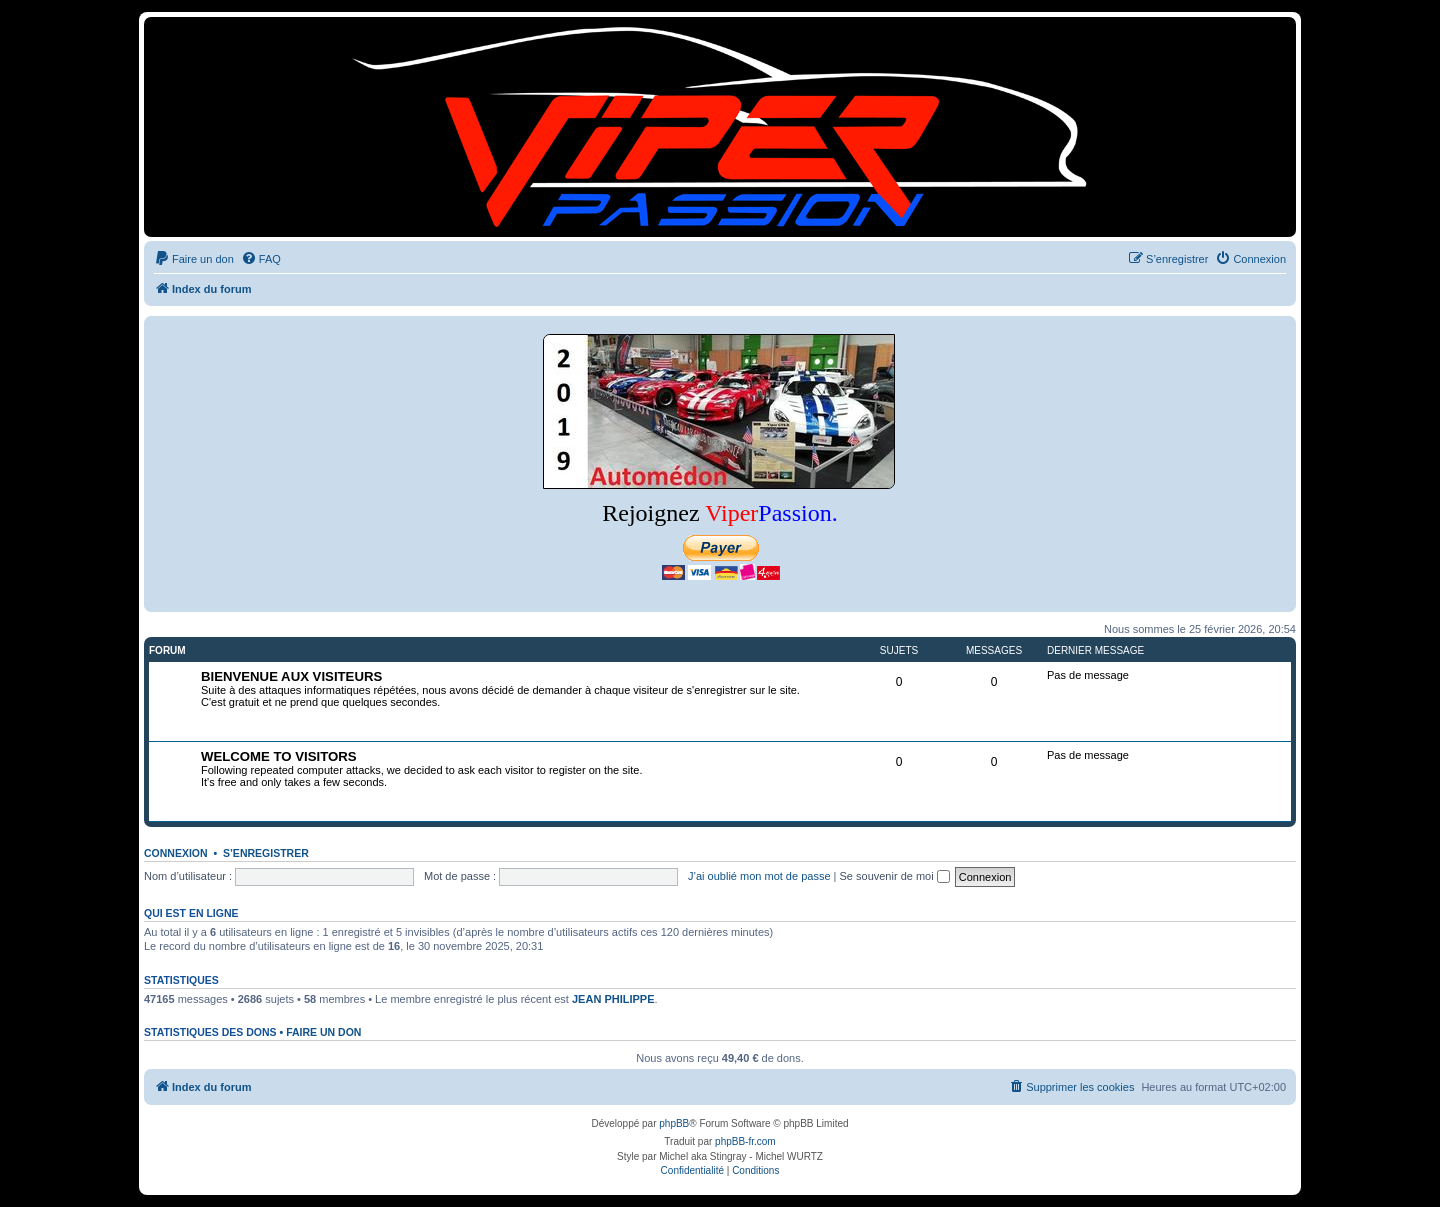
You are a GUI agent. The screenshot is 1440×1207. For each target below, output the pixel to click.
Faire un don (323, 1032)
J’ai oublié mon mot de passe (759, 876)
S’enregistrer (266, 853)
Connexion (176, 853)
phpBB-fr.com (745, 1141)
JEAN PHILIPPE (613, 999)
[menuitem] (194, 259)
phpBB (674, 1123)
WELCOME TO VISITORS (279, 756)
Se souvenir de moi (895, 876)
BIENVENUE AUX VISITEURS (291, 676)
